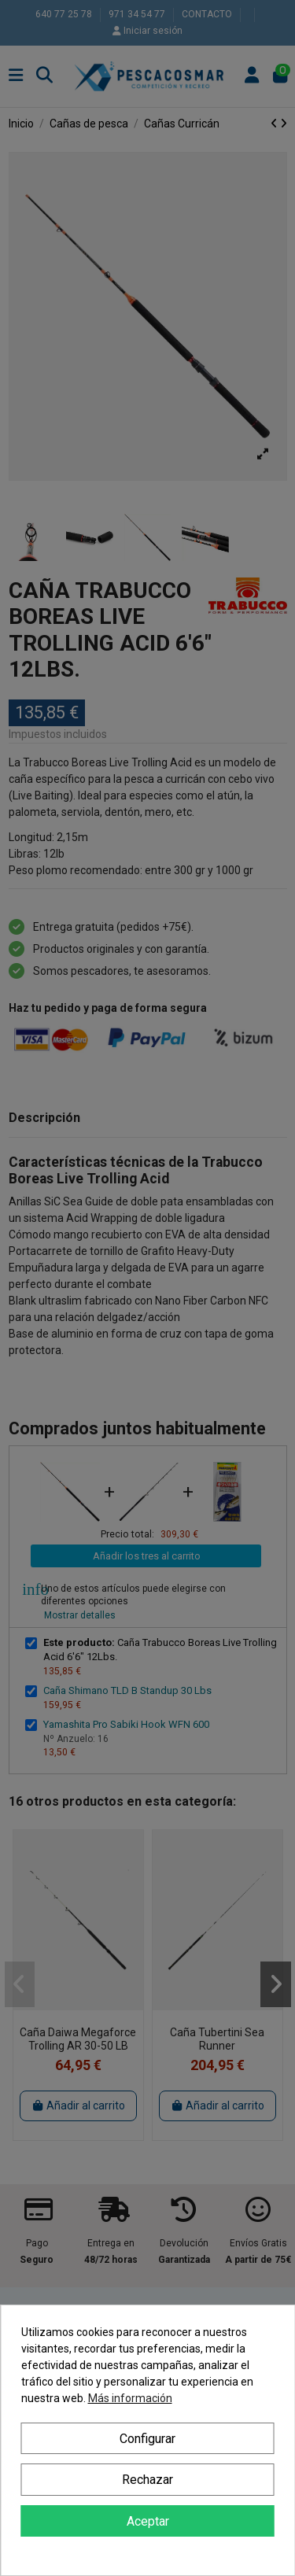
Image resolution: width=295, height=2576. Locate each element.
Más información (130, 2398)
